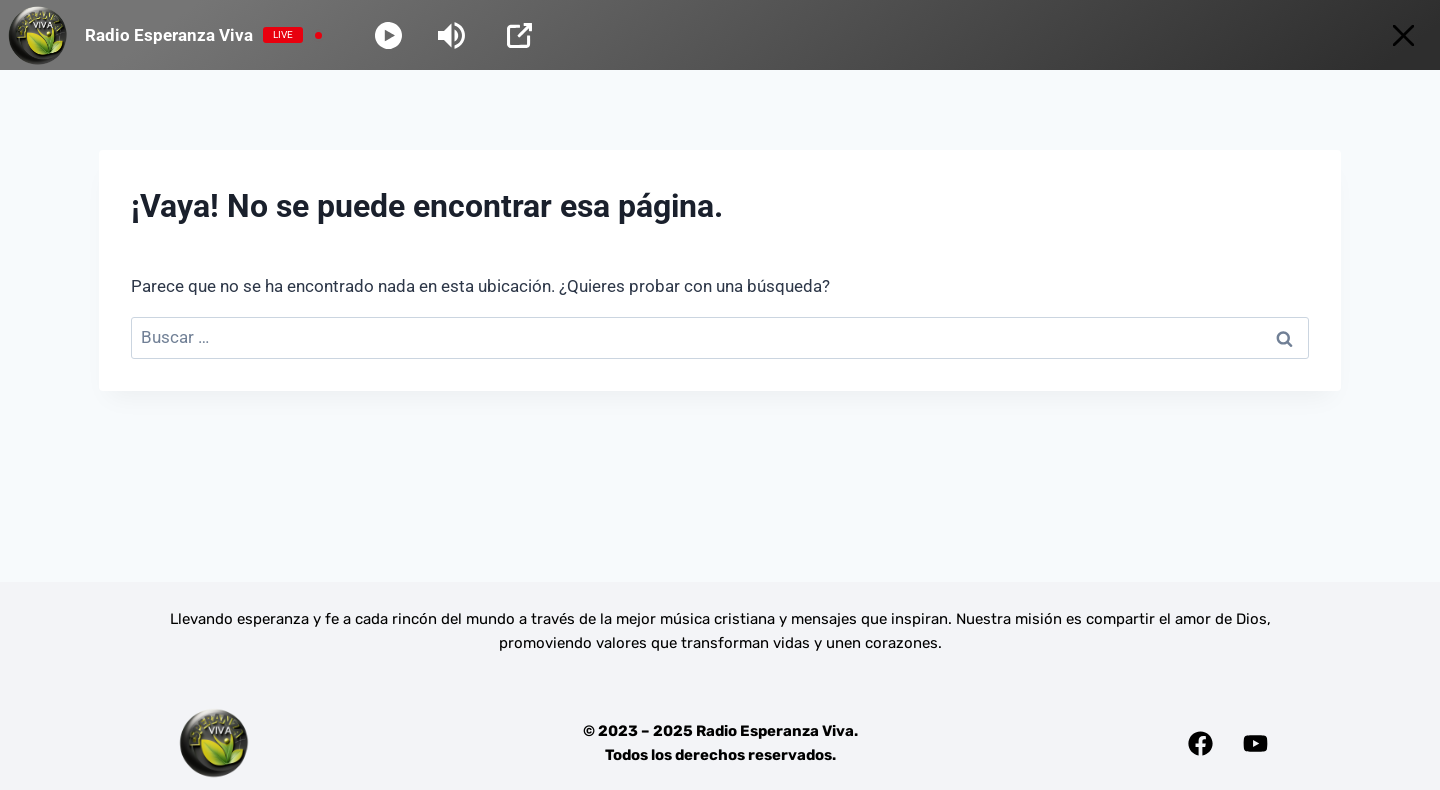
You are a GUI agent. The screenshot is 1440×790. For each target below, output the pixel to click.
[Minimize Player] (1403, 35)
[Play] (388, 35)
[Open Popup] (519, 35)
